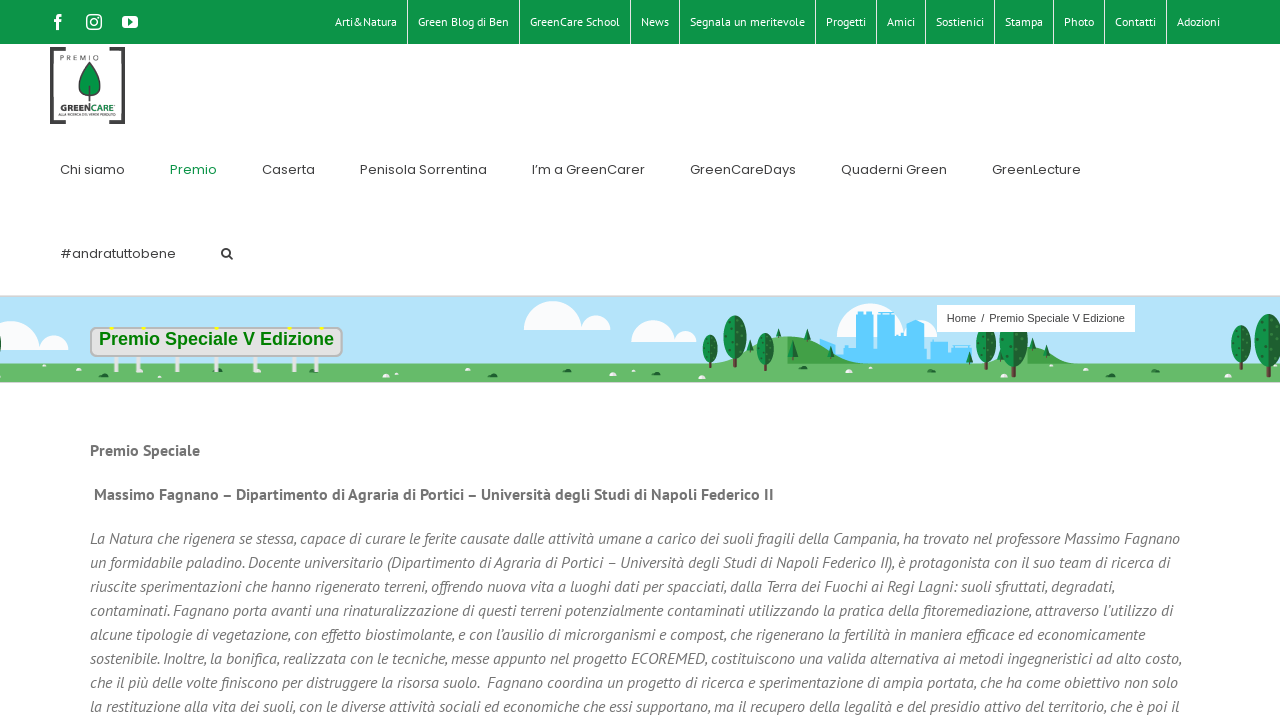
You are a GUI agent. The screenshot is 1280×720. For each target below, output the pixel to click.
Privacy (514, 683)
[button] (1214, 86)
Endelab (633, 683)
